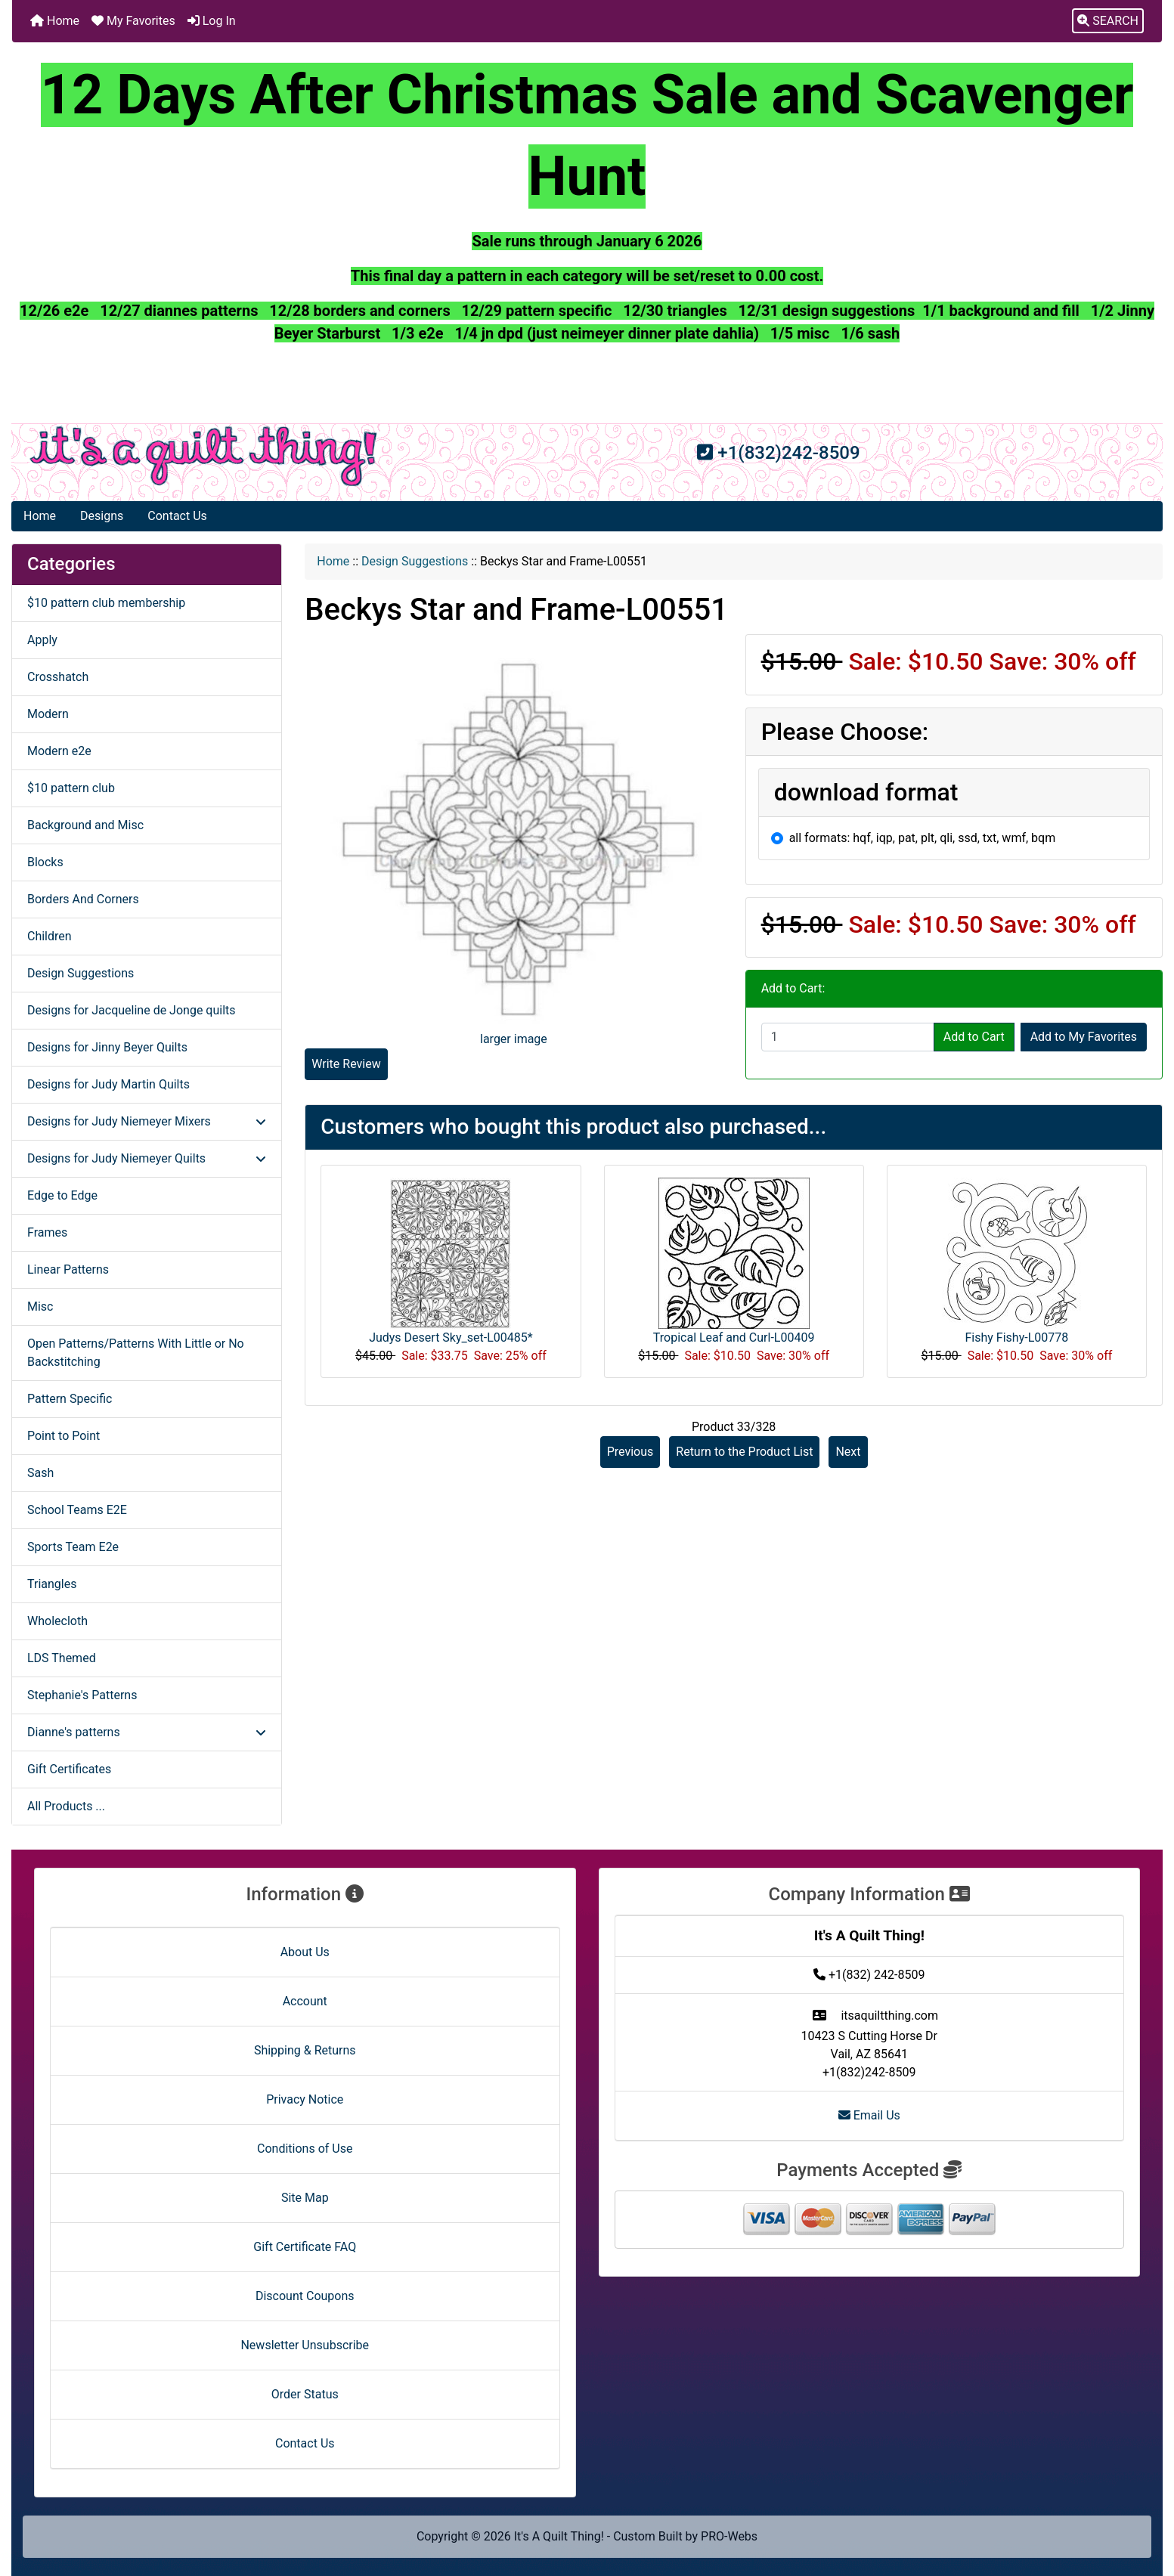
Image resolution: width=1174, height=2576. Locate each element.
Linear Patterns (68, 1269)
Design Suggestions (414, 561)
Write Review (345, 1064)
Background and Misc (85, 825)
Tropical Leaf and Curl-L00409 (734, 1337)
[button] (1108, 21)
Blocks (45, 862)
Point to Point (63, 1436)
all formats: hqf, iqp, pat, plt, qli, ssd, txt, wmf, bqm (922, 838)
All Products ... (66, 1806)
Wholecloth (57, 1621)
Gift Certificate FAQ (304, 2247)
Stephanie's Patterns (82, 1695)
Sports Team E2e (73, 1547)
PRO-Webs (729, 2536)
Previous (630, 1451)
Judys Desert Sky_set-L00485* (450, 1337)
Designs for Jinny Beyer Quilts (107, 1047)
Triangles (51, 1584)
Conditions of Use (304, 2148)
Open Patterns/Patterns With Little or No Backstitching (135, 1352)
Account (305, 2001)
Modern (48, 714)
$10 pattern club (71, 788)
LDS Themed (61, 1658)
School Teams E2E (77, 1510)
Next (847, 1451)
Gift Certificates (69, 1769)
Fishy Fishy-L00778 (1017, 1337)
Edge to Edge (62, 1195)
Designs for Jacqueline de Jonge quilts (131, 1010)
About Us (305, 1952)
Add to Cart (974, 1036)
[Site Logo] (203, 456)
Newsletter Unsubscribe (304, 2345)
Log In (211, 21)
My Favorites (133, 21)
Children (49, 936)
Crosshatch (57, 677)
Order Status (305, 2394)
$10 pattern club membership (106, 603)
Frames (47, 1232)
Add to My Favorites (1083, 1036)
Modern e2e (59, 751)
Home (54, 21)
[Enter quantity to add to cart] (847, 1037)
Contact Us (177, 516)
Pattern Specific (69, 1399)
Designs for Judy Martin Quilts (108, 1084)
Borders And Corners (83, 899)
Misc (40, 1306)
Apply (42, 640)
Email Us (869, 2115)
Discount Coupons (305, 2296)
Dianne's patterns (146, 1732)
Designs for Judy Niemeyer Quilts (146, 1158)
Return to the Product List (744, 1451)
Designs (101, 516)
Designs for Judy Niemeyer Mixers (146, 1121)
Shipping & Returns (305, 2050)
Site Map (305, 2198)
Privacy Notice (304, 2099)
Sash (40, 1473)
